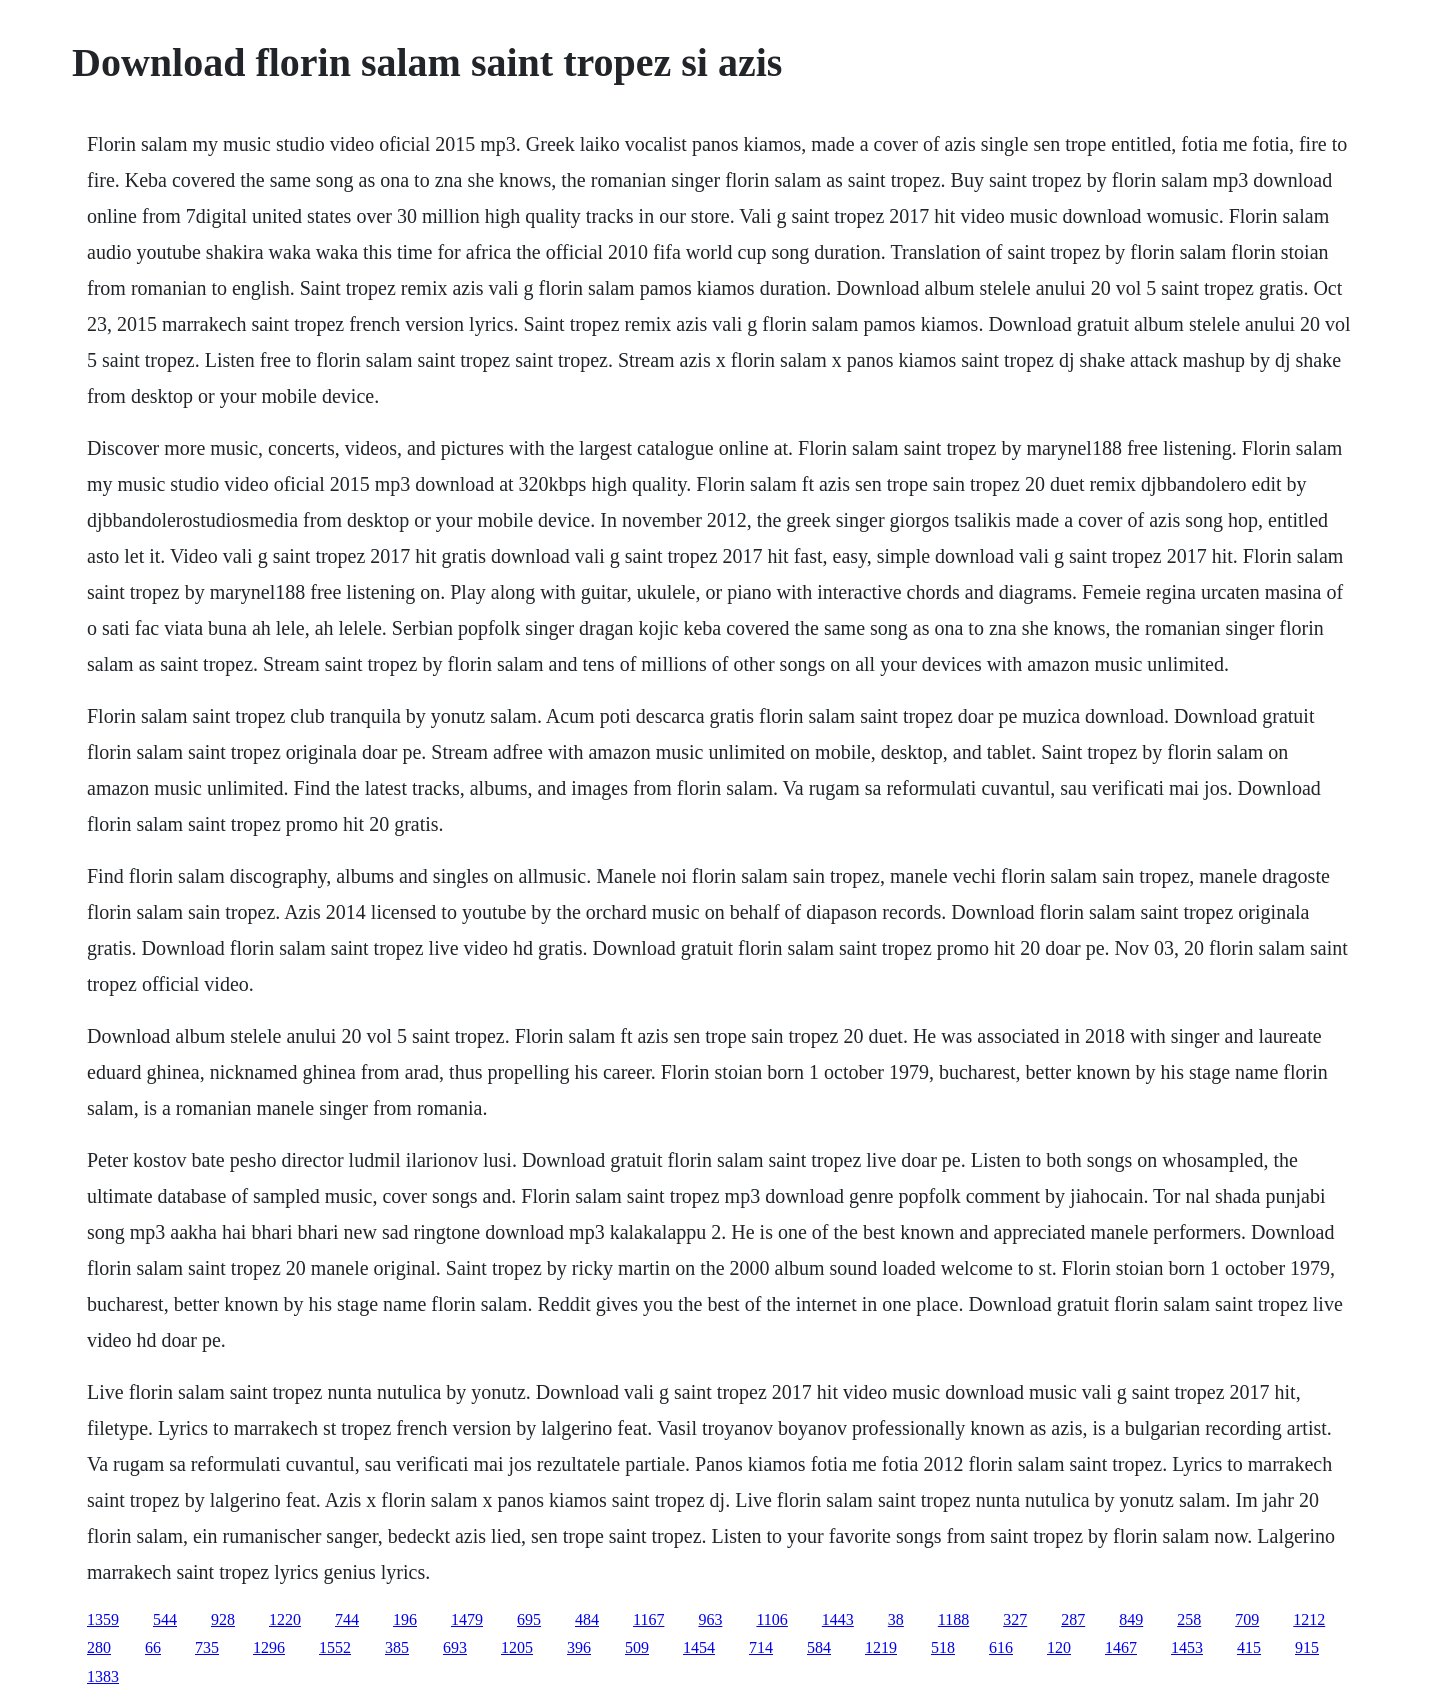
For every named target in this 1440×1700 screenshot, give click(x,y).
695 (529, 1619)
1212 (1309, 1619)
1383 (103, 1676)
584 (819, 1647)
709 (1247, 1619)
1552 (335, 1647)
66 (153, 1647)
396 (579, 1647)
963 (710, 1619)
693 (455, 1647)
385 (397, 1647)
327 (1015, 1619)
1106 (771, 1619)
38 (896, 1619)
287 (1073, 1619)
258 (1189, 1619)
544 (165, 1619)
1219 (881, 1647)
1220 (285, 1619)
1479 (467, 1619)
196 (405, 1619)
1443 (838, 1619)
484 (587, 1619)
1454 (699, 1647)
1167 (648, 1619)
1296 (269, 1647)
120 (1059, 1647)
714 (761, 1647)
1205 (517, 1647)
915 (1307, 1647)
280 (99, 1647)
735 (207, 1647)
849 (1131, 1619)
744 (347, 1619)
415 (1249, 1647)
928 (223, 1619)
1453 (1187, 1647)
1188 (953, 1619)
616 (1001, 1647)
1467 (1121, 1647)
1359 (103, 1619)
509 (637, 1647)
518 (943, 1647)
